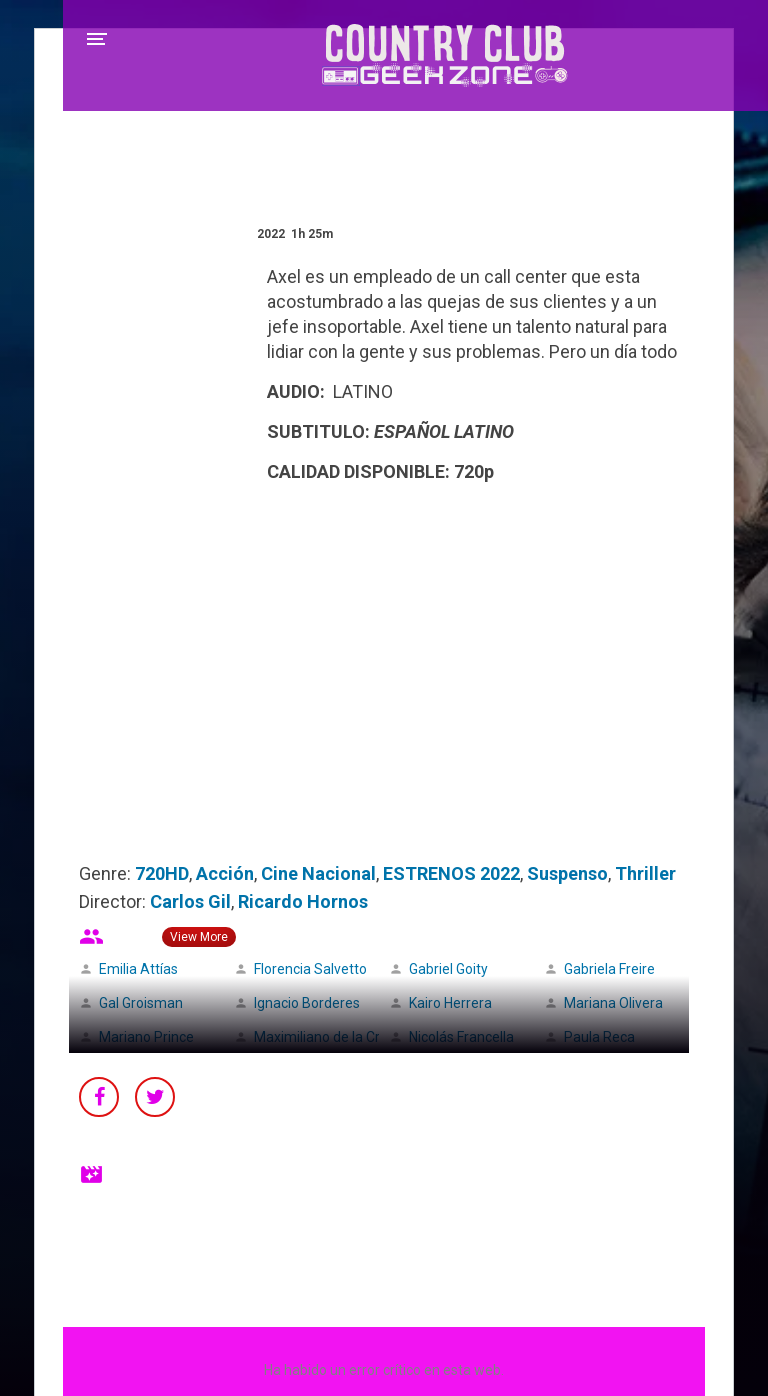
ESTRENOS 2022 (451, 873)
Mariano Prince (146, 1037)
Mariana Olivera (613, 1003)
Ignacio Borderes (307, 1003)
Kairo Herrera (450, 1003)
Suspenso (567, 873)
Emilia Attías (138, 969)
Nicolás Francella (461, 1037)
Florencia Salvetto (310, 969)
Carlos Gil (190, 901)
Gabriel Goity (448, 969)
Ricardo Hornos (303, 901)
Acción (225, 873)
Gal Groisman (141, 1003)
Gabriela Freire (609, 969)
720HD (162, 873)
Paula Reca (599, 1037)
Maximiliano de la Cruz (325, 1037)
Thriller (645, 873)
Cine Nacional (318, 873)
